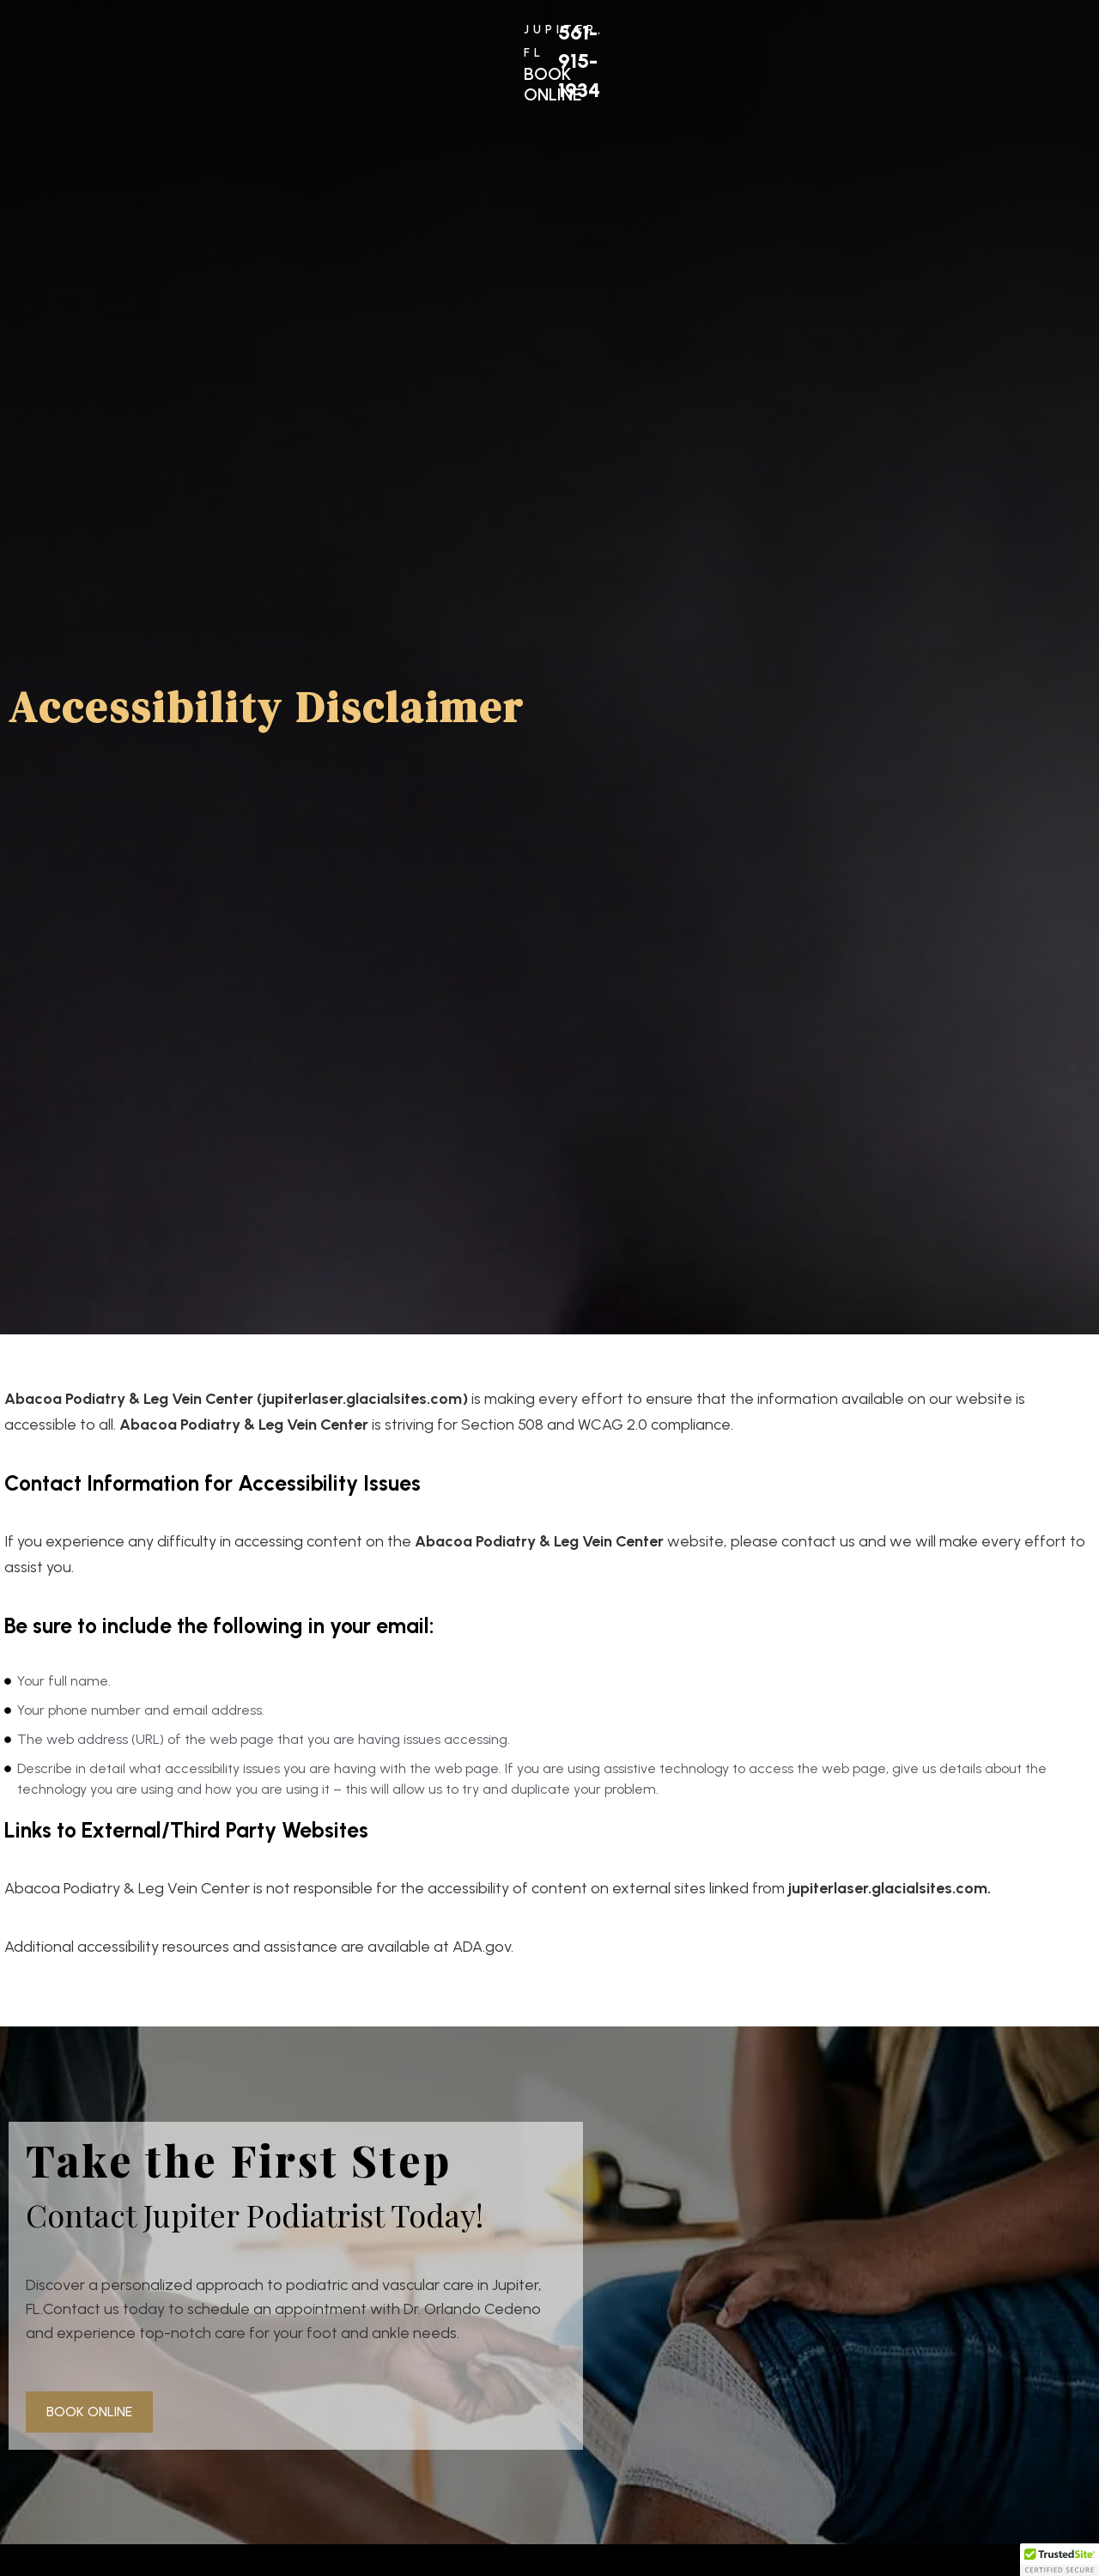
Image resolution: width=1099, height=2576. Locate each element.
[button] (1059, 2559)
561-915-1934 (865, 52)
